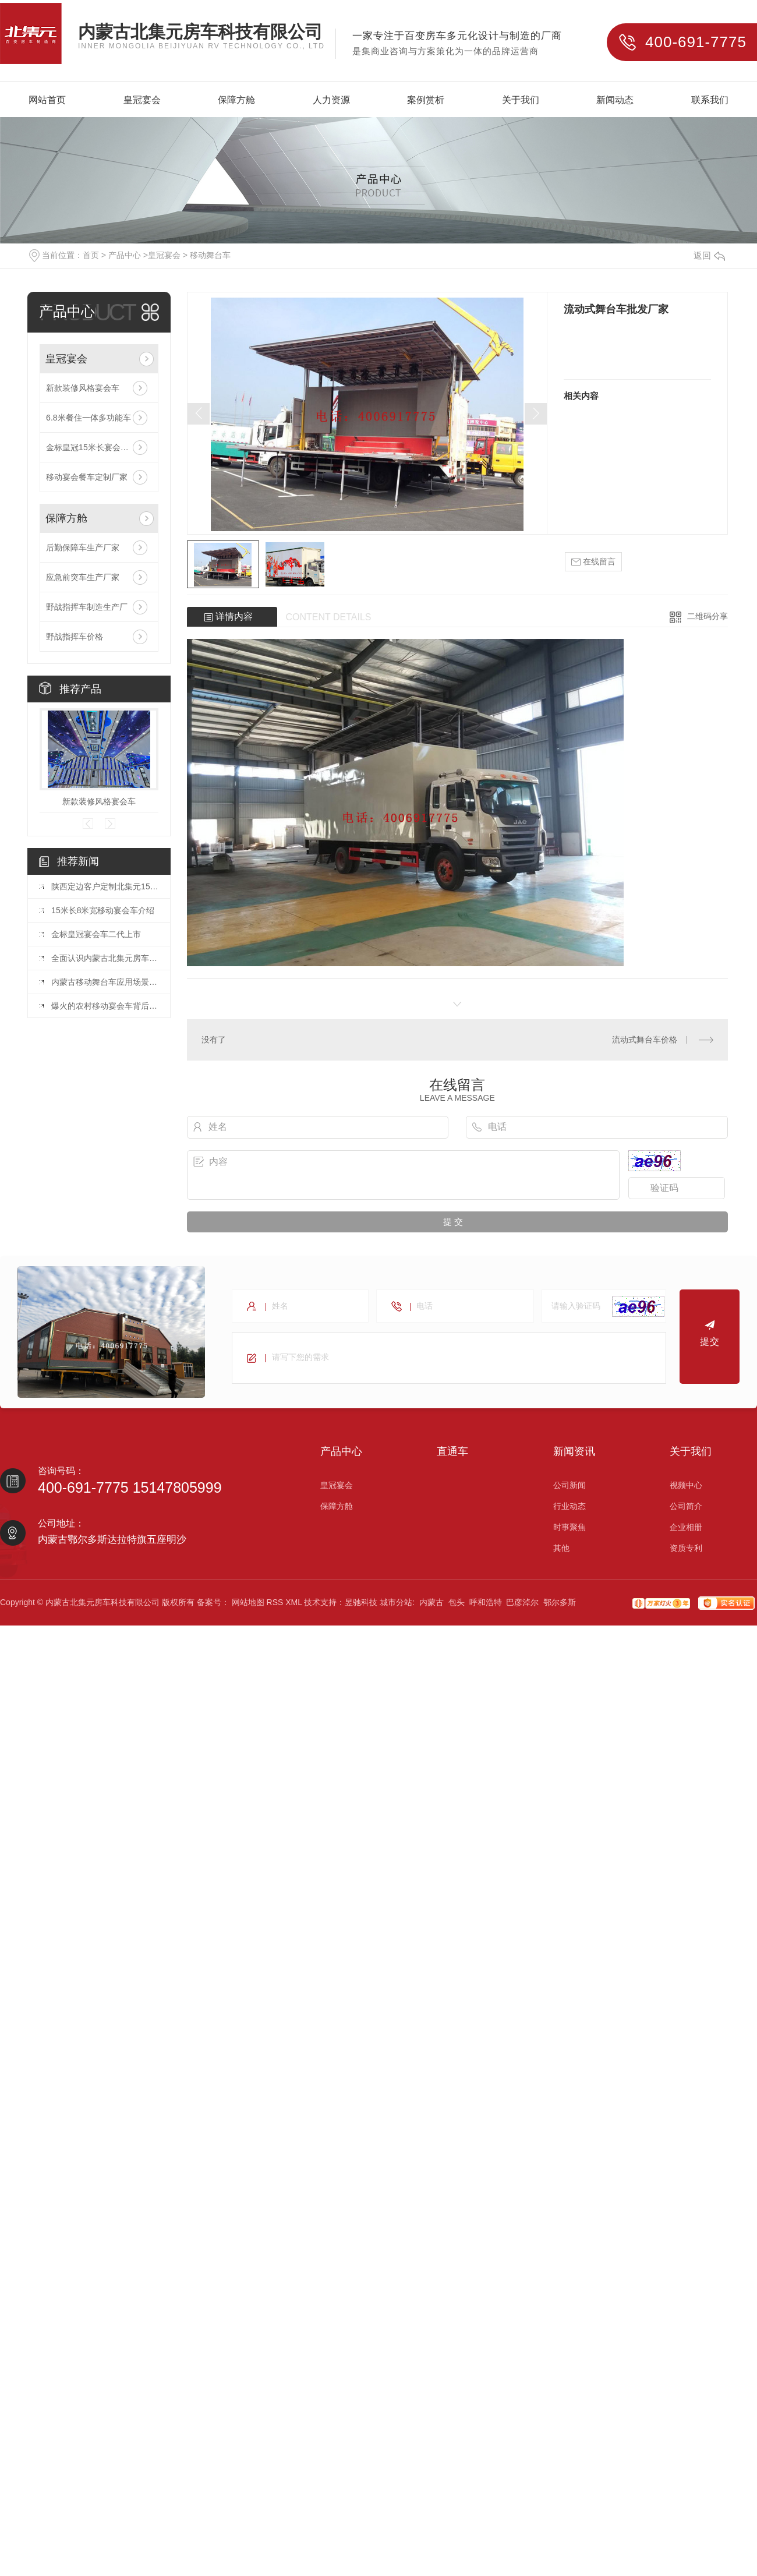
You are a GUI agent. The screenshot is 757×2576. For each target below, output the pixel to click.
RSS (275, 1602)
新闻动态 (615, 100)
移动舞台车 (210, 255)
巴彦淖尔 (522, 1602)
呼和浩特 (485, 1602)
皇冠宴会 (142, 100)
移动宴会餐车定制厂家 (87, 477)
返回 (709, 255)
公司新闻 (569, 1485)
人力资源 (331, 100)
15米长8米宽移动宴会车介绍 (102, 910)
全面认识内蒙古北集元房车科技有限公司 (104, 958)
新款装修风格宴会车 (82, 388)
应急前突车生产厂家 (82, 577)
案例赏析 (425, 100)
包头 (456, 1602)
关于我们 (520, 100)
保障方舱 (236, 100)
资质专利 (686, 1548)
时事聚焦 (569, 1527)
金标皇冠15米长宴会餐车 (91, 447)
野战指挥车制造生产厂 (87, 607)
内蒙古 (431, 1602)
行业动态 (569, 1506)
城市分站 (396, 1602)
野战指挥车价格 (74, 636)
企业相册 (686, 1527)
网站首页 (47, 100)
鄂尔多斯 (559, 1602)
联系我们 (709, 100)
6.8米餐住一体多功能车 (88, 417)
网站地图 (248, 1602)
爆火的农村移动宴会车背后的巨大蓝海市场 (104, 1005)
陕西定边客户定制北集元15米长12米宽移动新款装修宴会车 (104, 886)
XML (293, 1602)
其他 (561, 1548)
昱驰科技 (361, 1602)
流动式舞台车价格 (644, 1039)
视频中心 (686, 1485)
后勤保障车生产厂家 (82, 547)
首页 (91, 255)
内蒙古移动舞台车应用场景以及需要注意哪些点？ (104, 982)
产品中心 (124, 255)
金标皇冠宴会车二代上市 (96, 934)
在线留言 (593, 562)
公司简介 (686, 1506)
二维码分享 (707, 616)
